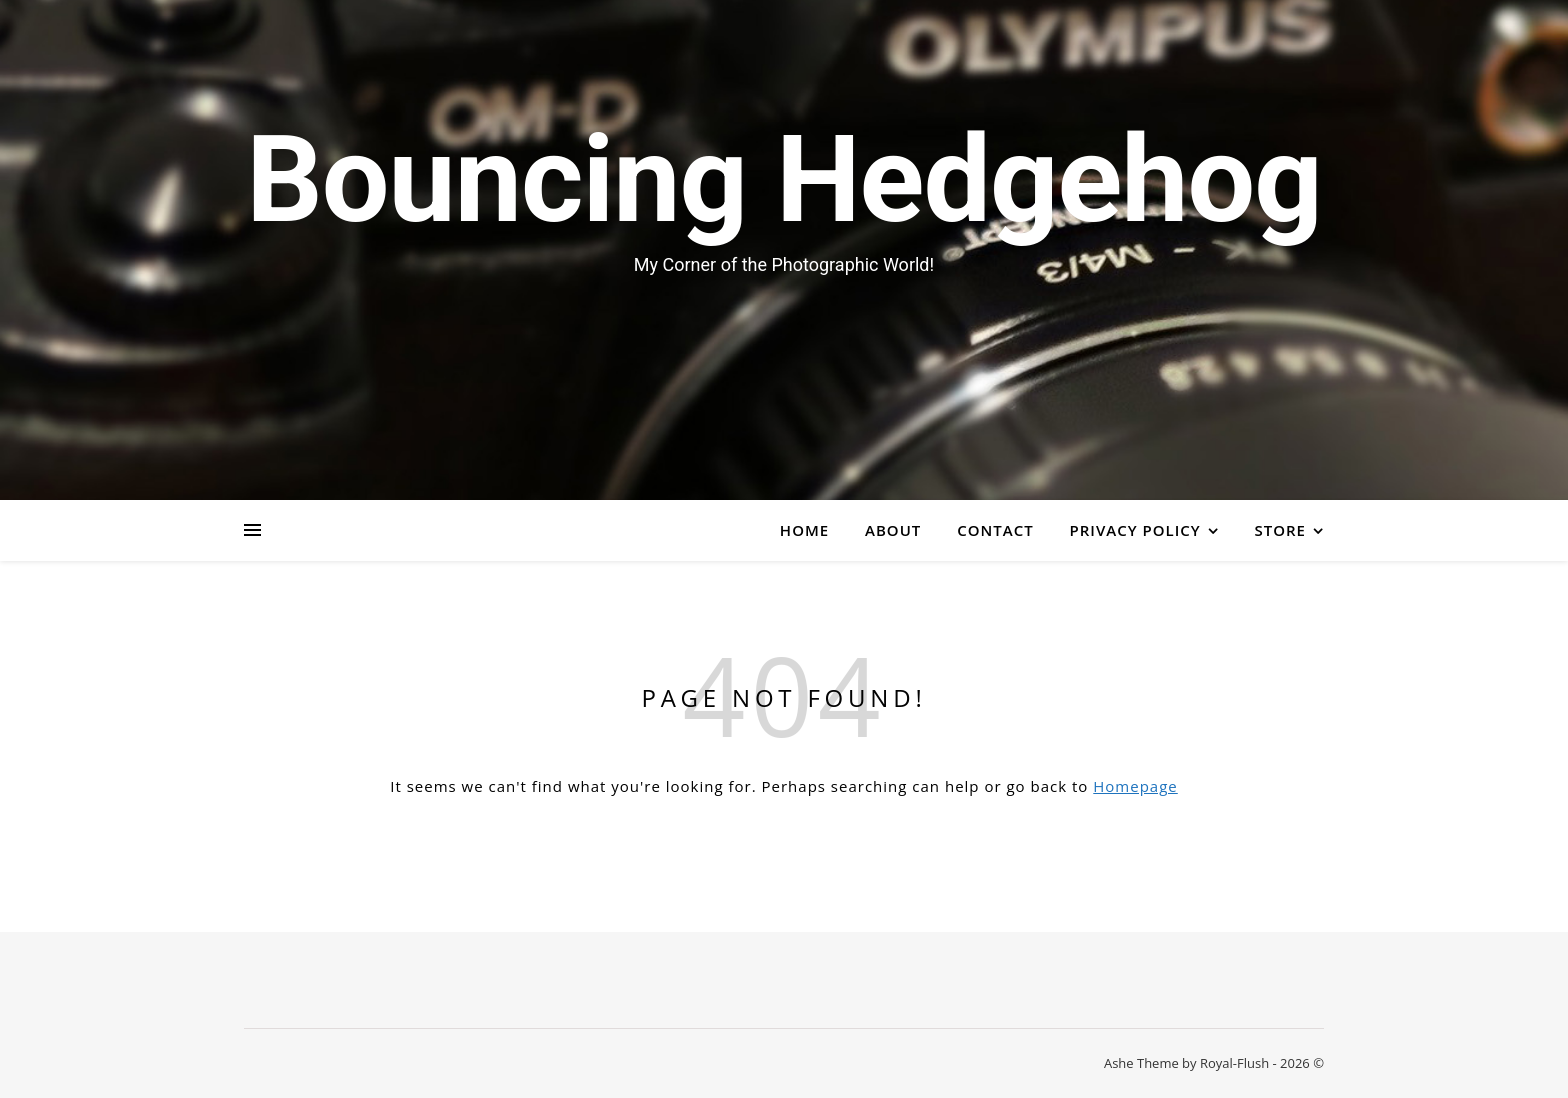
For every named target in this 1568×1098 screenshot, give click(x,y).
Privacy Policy (1135, 530)
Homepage (1135, 786)
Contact (995, 530)
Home (804, 530)
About (893, 530)
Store (1280, 530)
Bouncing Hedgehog (784, 180)
